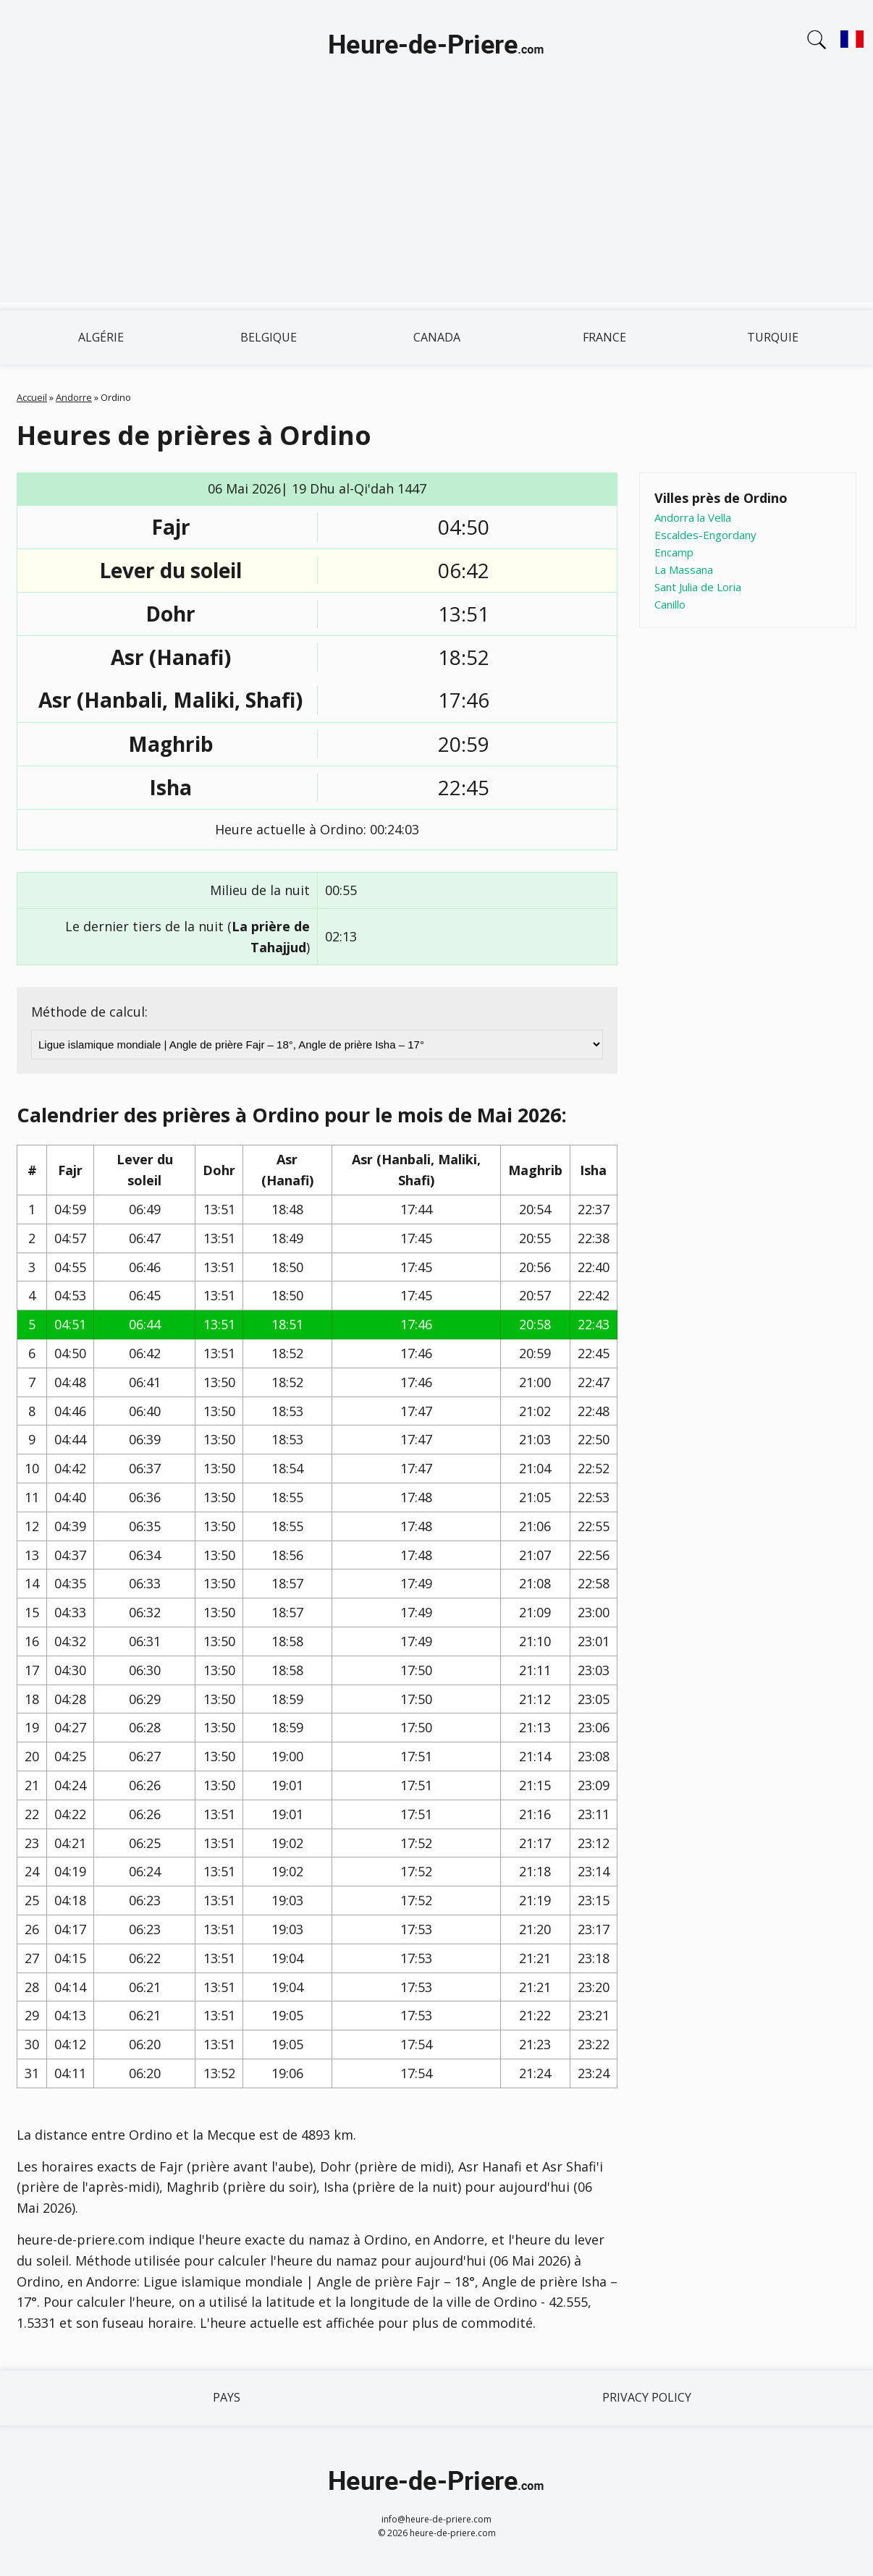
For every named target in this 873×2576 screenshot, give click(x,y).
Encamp (673, 552)
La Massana (683, 569)
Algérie (101, 337)
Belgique (268, 337)
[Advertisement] (436, 201)
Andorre (74, 397)
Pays (226, 2397)
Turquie (772, 337)
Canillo (670, 604)
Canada (436, 337)
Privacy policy (646, 2397)
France (604, 337)
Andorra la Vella (692, 517)
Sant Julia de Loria (697, 587)
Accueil (32, 397)
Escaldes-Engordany (705, 535)
